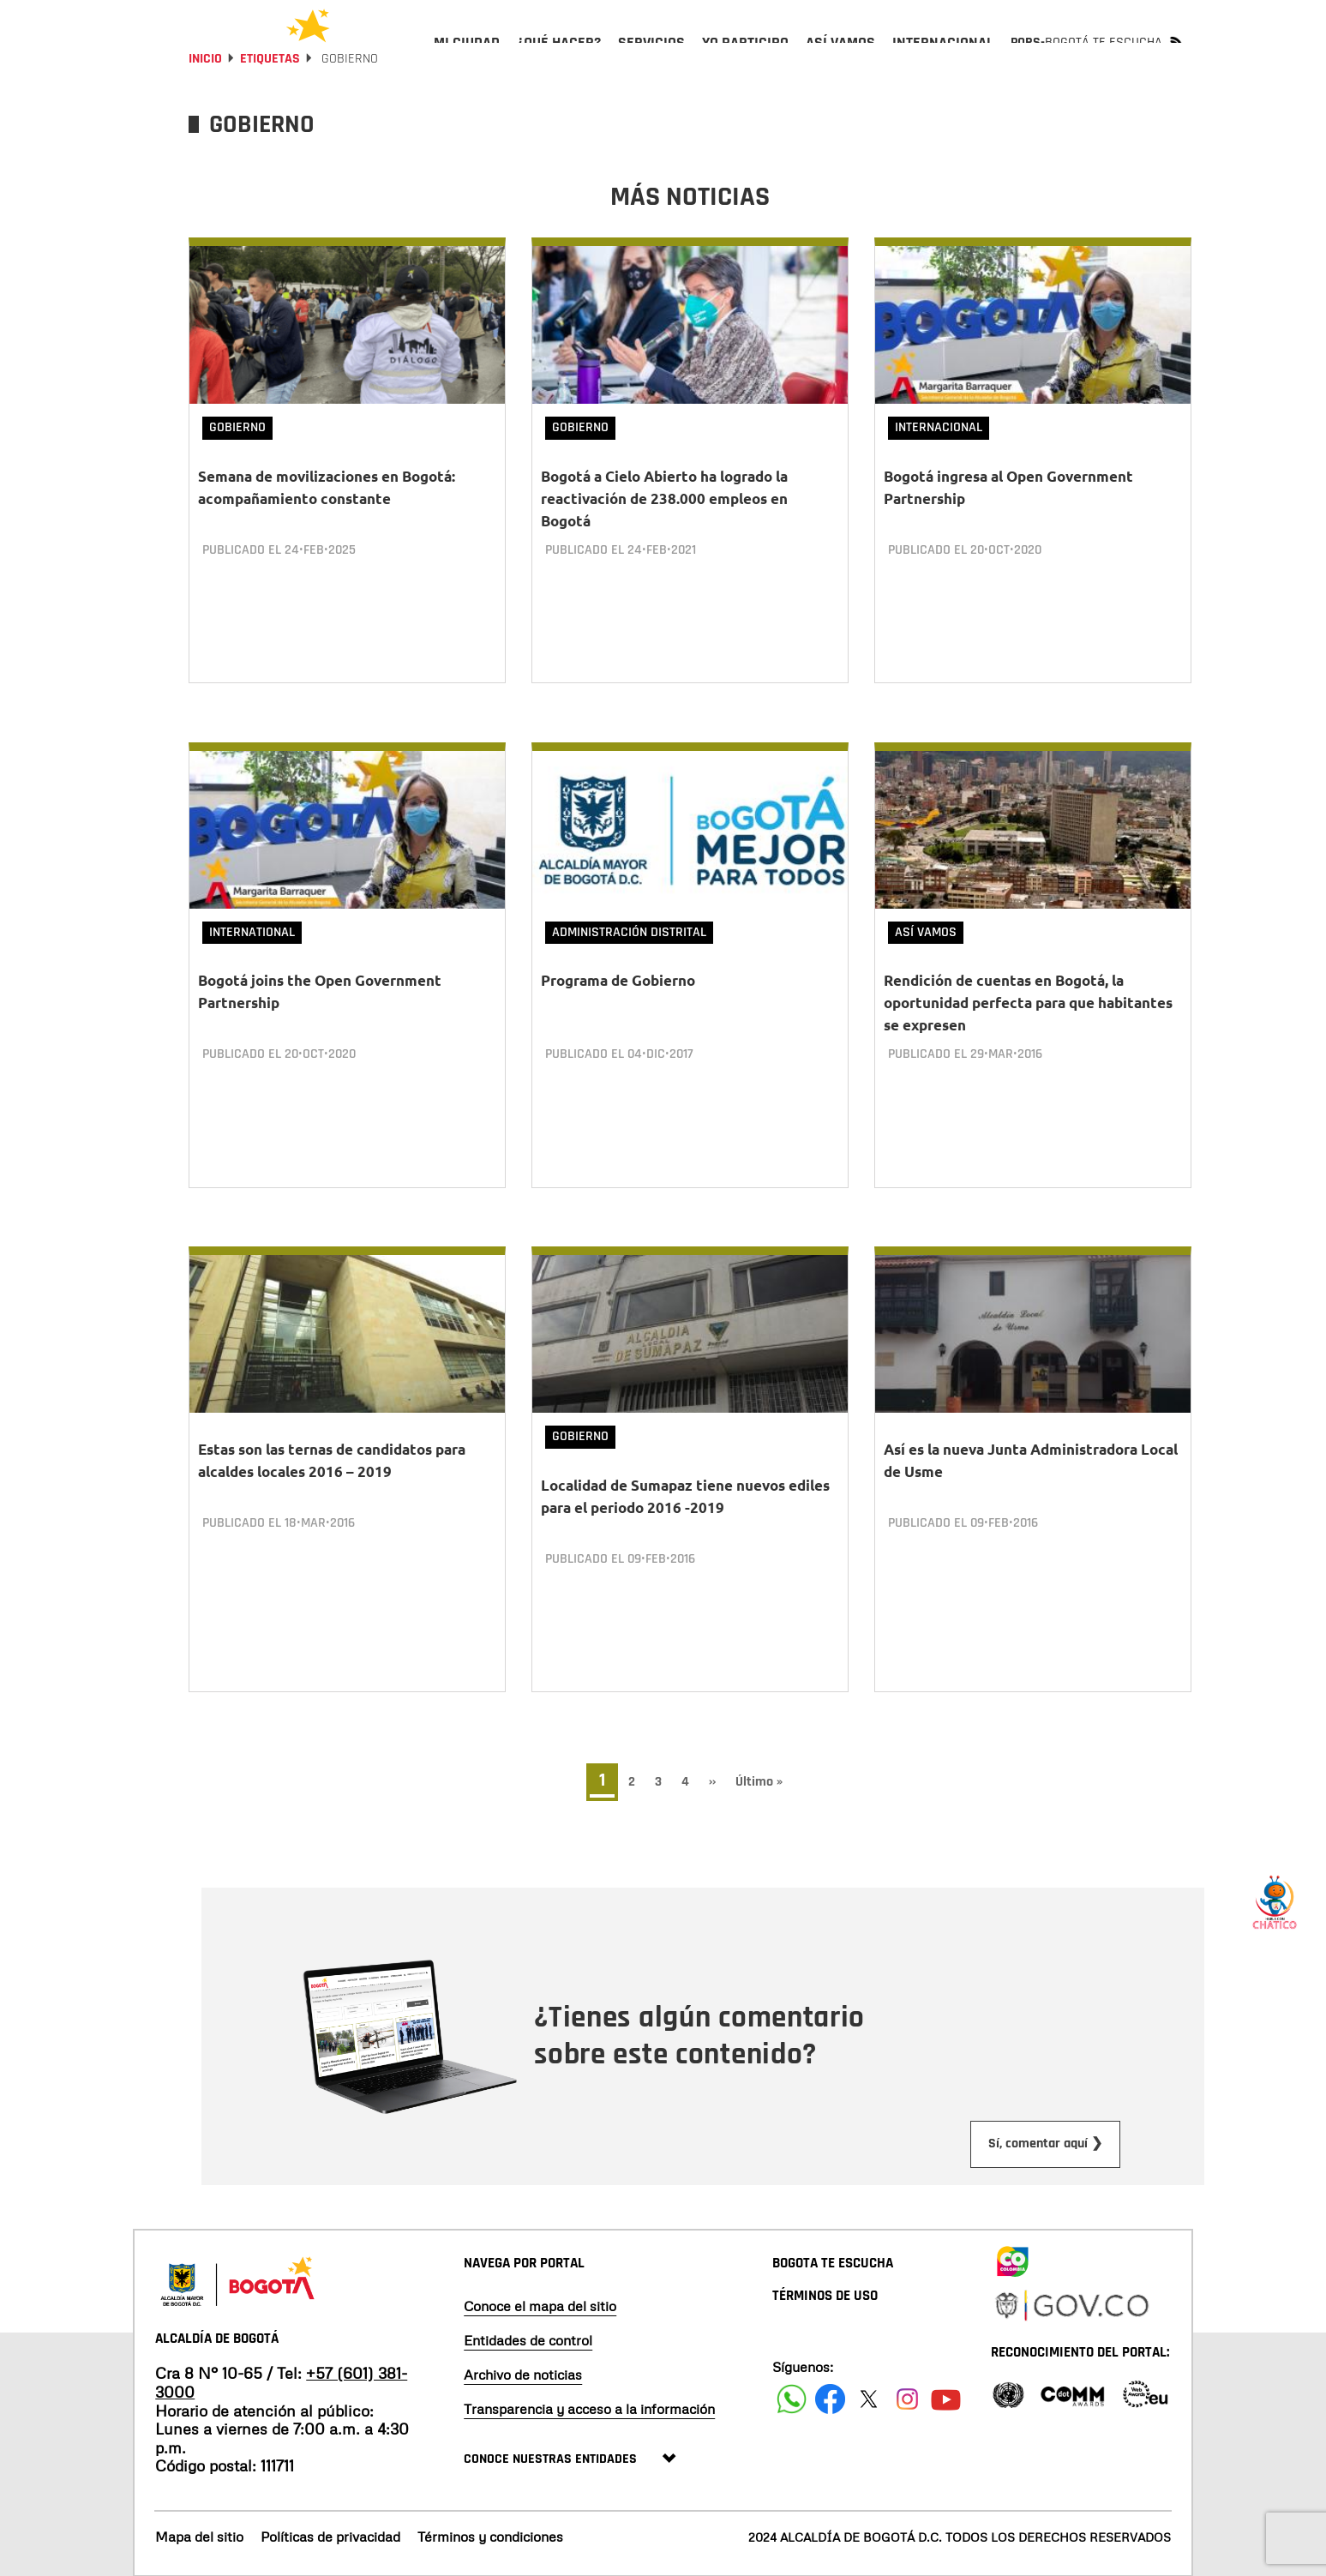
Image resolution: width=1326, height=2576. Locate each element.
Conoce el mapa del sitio (540, 2305)
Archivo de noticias (523, 2373)
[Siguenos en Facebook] (792, 2398)
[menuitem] (466, 56)
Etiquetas (270, 105)
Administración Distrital (629, 962)
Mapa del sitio (199, 2535)
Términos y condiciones (490, 2535)
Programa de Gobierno (618, 1011)
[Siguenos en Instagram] (907, 2398)
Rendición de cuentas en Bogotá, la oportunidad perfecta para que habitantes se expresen (1028, 1033)
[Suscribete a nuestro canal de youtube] (946, 2398)
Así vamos (926, 962)
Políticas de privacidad (330, 2535)
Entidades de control (528, 2339)
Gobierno (237, 474)
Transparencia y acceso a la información (589, 2408)
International (252, 962)
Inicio (205, 105)
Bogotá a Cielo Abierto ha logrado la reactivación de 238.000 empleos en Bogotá (664, 544)
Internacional (938, 474)
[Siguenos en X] (869, 2398)
